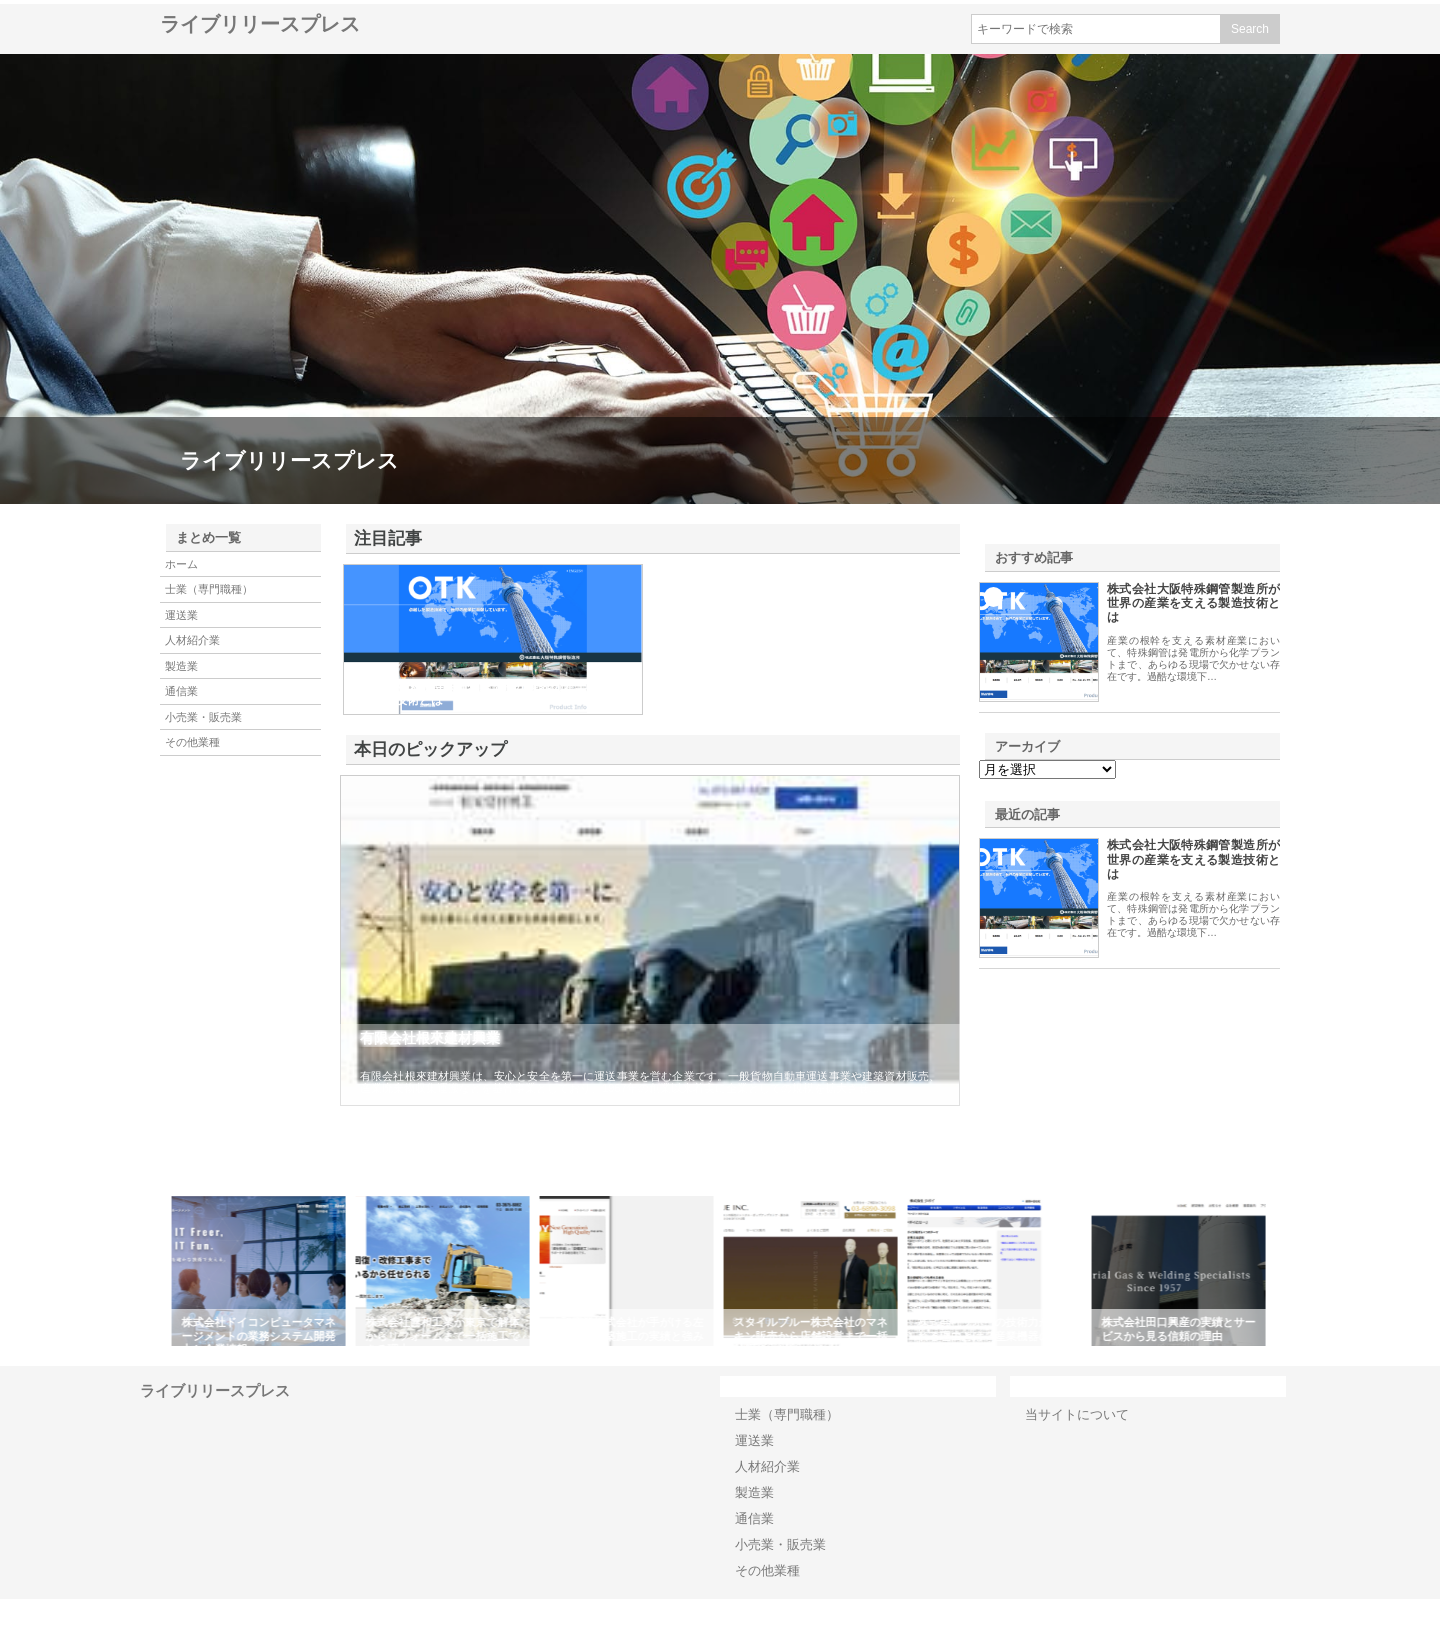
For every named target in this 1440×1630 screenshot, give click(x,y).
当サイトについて (1077, 1414)
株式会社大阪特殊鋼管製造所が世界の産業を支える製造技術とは (1193, 603)
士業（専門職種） (209, 589)
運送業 (181, 615)
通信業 (181, 691)
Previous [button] (155, 1271)
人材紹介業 (192, 640)
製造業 (181, 666)
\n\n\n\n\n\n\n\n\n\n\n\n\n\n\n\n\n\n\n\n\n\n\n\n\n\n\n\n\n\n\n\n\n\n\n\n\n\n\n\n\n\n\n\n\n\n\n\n (1047, 769)
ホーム (181, 564)
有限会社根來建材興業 (430, 1038)
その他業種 (192, 742)
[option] (262, 1271)
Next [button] (1285, 1271)
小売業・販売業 (203, 717)
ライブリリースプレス (260, 24)
